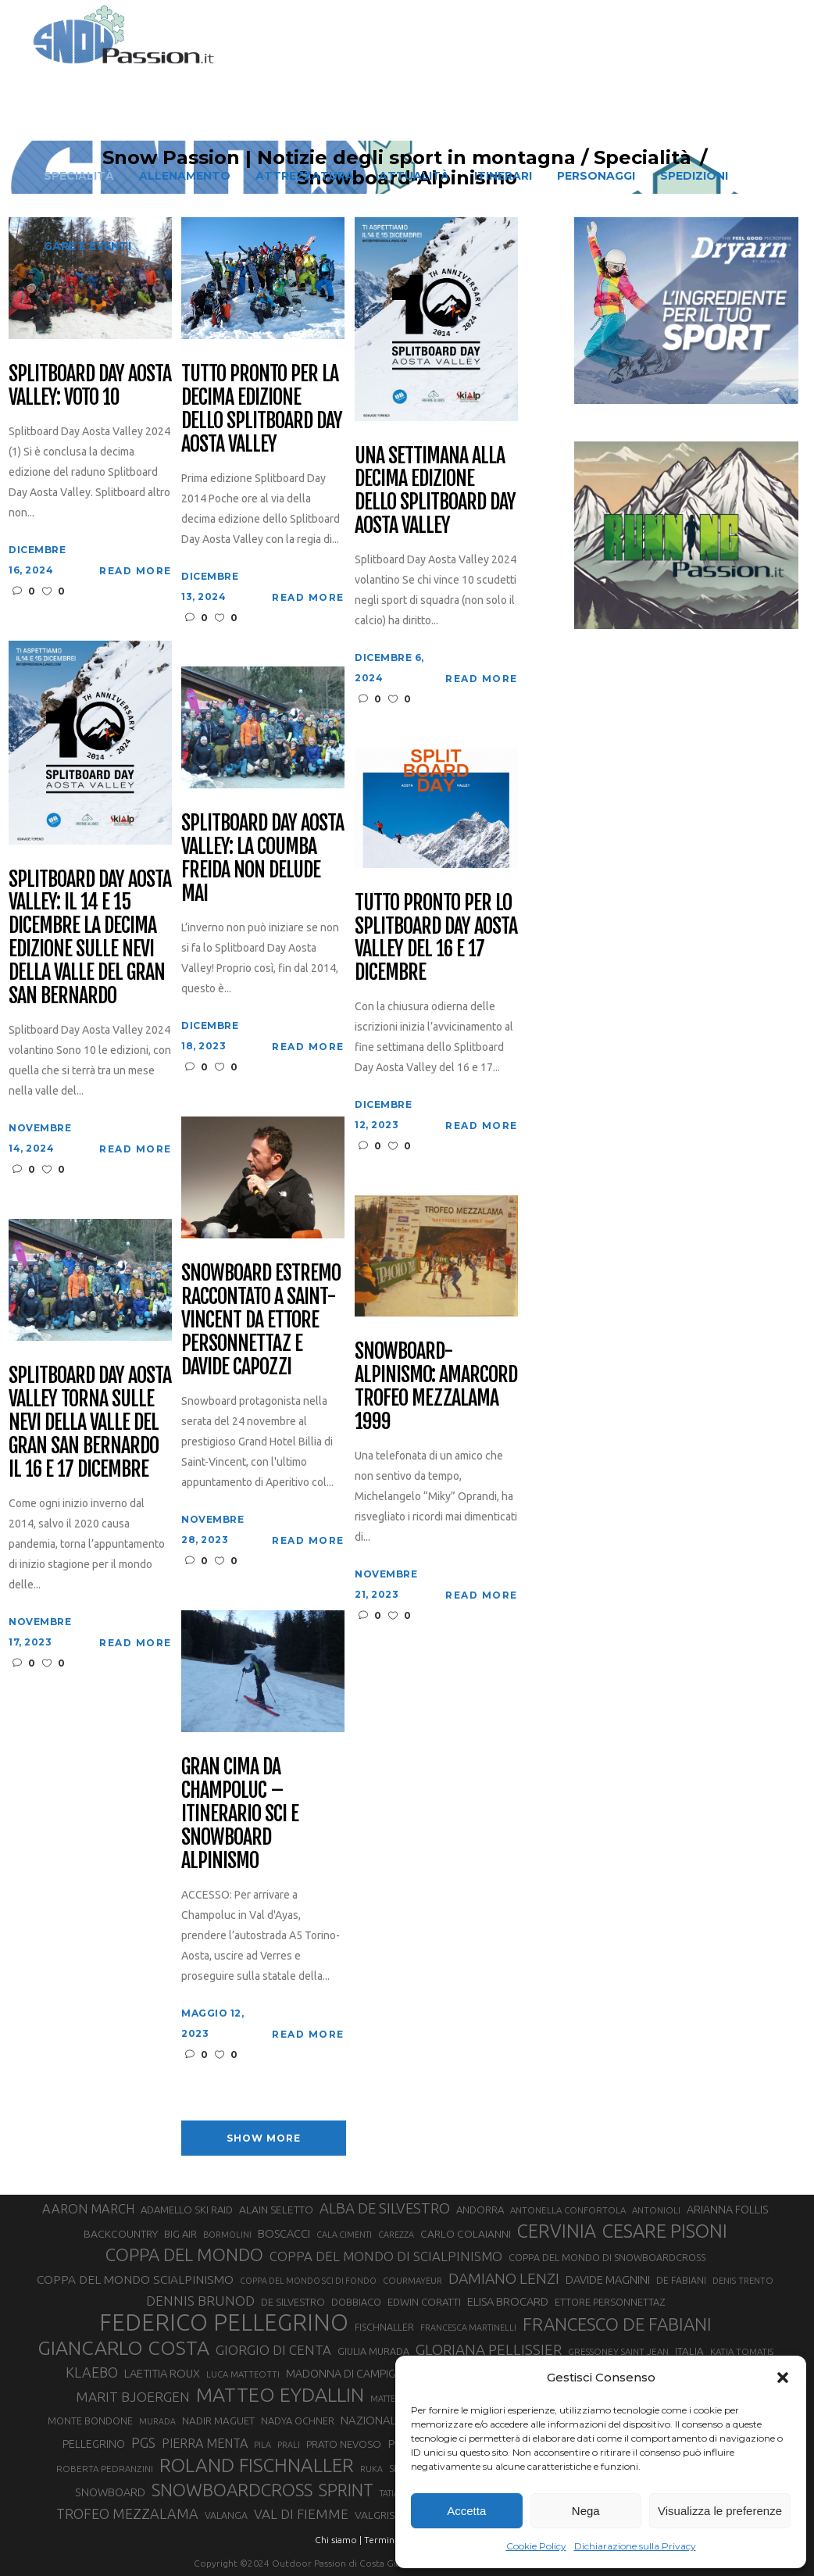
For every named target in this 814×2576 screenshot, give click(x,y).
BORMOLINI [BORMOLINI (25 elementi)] (227, 2234)
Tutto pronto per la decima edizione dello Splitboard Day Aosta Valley (261, 409)
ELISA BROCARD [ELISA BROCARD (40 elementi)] (507, 2301)
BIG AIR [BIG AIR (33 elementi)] (180, 2233)
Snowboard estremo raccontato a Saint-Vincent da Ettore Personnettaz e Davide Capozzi (260, 1320)
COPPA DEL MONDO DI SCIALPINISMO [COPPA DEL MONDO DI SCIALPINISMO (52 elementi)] (386, 2256)
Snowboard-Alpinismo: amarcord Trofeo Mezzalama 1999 (435, 1387)
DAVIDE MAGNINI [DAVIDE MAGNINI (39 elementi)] (608, 2279)
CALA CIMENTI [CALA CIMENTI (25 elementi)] (344, 2234)
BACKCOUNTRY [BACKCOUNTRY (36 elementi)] (121, 2234)
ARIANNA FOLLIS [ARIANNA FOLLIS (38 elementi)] (728, 2209)
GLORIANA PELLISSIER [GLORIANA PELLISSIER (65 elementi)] (489, 2350)
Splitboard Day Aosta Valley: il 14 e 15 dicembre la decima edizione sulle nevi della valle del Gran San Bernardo (89, 938)
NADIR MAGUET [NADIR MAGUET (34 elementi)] (218, 2421)
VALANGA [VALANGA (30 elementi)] (226, 2515)
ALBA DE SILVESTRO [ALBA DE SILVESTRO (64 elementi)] (385, 2208)
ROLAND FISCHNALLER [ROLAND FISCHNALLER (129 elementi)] (256, 2465)
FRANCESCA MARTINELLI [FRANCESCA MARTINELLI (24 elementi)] (468, 2327)
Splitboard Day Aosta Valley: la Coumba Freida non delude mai (262, 859)
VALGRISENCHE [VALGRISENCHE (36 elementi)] (391, 2515)
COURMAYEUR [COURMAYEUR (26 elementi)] (412, 2280)
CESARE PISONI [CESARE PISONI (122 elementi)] (664, 2231)
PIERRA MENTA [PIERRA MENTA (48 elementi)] (205, 2443)
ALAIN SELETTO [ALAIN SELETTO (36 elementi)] (276, 2209)
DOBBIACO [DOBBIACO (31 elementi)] (356, 2301)
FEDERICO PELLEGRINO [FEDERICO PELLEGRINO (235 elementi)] (223, 2323)
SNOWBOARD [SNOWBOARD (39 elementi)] (110, 2492)
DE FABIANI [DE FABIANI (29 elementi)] (681, 2280)
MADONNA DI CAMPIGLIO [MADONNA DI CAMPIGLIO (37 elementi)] (349, 2373)
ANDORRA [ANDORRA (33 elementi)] (480, 2209)
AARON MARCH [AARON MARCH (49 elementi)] (88, 2209)
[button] (783, 2377)
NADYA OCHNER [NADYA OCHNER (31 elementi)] (297, 2420)
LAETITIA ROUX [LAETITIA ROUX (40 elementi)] (162, 2373)
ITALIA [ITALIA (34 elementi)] (689, 2351)
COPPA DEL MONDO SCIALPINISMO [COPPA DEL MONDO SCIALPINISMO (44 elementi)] (135, 2279)
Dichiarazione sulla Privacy (635, 2546)
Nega (586, 2510)
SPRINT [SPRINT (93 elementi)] (346, 2490)
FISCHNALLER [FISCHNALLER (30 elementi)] (384, 2326)
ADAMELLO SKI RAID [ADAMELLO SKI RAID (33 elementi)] (187, 2209)
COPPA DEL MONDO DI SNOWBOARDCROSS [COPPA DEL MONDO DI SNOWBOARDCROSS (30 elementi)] (607, 2257)
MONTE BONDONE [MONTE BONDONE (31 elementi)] (90, 2420)
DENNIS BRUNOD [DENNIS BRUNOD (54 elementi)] (200, 2300)
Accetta (466, 2510)
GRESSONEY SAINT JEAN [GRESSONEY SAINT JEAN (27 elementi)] (618, 2351)
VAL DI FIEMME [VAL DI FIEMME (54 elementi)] (301, 2513)
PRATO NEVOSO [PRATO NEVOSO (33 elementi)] (343, 2443)
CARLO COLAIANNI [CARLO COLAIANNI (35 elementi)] (465, 2234)
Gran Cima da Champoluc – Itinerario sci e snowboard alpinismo (239, 1814)
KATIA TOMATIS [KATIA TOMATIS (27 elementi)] (741, 2351)
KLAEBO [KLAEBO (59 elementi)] (92, 2372)
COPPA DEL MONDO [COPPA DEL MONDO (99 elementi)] (184, 2254)
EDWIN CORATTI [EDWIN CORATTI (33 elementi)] (424, 2301)
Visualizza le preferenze (720, 2510)
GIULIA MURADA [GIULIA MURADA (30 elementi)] (373, 2351)
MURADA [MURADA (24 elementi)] (157, 2421)
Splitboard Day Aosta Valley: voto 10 (89, 386)
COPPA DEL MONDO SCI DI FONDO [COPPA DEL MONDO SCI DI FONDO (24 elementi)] (308, 2280)
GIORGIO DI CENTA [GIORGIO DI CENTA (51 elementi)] (273, 2349)
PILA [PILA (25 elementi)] (262, 2444)
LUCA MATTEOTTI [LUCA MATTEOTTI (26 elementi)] (243, 2374)
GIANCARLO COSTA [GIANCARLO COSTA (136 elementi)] (123, 2348)
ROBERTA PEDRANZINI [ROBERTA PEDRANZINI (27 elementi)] (104, 2468)
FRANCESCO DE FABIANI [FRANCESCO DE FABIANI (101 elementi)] (617, 2324)
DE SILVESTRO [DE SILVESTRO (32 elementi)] (293, 2301)
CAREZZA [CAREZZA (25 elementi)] (396, 2234)
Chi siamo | (338, 2540)
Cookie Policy (536, 2546)
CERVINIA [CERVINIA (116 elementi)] (556, 2231)
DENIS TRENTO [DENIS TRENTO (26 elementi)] (742, 2280)
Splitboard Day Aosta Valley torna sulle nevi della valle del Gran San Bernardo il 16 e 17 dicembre (89, 1422)
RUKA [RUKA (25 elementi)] (371, 2469)
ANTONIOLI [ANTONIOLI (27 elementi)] (656, 2210)
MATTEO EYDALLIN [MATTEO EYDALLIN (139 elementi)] (280, 2395)
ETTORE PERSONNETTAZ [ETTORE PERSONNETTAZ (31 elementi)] (610, 2301)
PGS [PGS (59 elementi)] (143, 2442)
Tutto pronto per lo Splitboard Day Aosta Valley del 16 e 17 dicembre (435, 938)
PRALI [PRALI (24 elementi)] (288, 2444)
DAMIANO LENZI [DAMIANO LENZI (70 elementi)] (503, 2278)
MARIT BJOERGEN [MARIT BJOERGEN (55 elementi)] (133, 2396)
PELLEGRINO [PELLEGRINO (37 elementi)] (93, 2444)
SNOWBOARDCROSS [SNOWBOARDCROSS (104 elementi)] (232, 2489)
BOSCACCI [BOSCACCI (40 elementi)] (284, 2233)
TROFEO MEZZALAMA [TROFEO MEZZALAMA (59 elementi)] (127, 2513)
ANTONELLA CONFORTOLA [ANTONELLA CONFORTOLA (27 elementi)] (568, 2210)
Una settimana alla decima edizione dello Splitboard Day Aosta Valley (435, 491)
